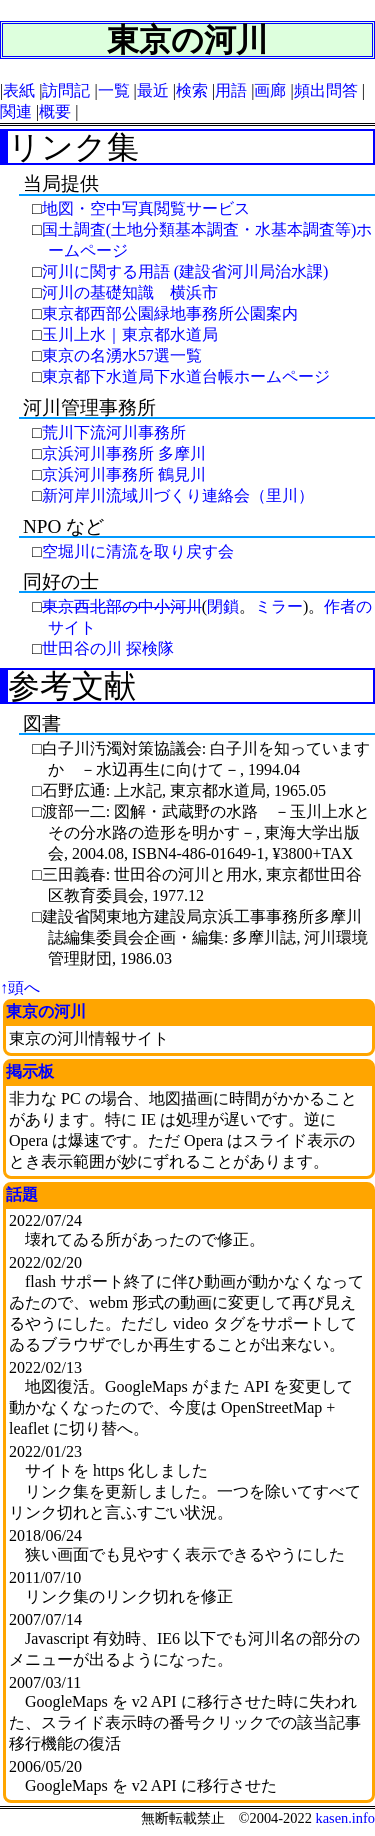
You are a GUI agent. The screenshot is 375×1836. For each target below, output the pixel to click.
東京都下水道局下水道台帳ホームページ (186, 376)
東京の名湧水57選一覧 (122, 355)
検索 (192, 90)
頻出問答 (326, 90)
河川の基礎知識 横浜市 (130, 292)
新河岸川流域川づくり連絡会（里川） (178, 495)
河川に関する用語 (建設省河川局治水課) (185, 271)
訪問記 (66, 90)
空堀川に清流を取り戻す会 (138, 551)
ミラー (279, 606)
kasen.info (345, 1818)
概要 (55, 111)
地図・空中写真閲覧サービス (146, 208)
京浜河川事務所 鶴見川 (124, 474)
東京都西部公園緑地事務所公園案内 (170, 313)
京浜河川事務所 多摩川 (124, 453)
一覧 (114, 90)
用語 (231, 90)
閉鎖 (223, 606)
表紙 (19, 90)
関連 (16, 111)
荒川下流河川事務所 (114, 432)
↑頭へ (20, 987)
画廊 (270, 90)
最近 (153, 90)
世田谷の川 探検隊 (108, 648)
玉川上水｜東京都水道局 (130, 334)
